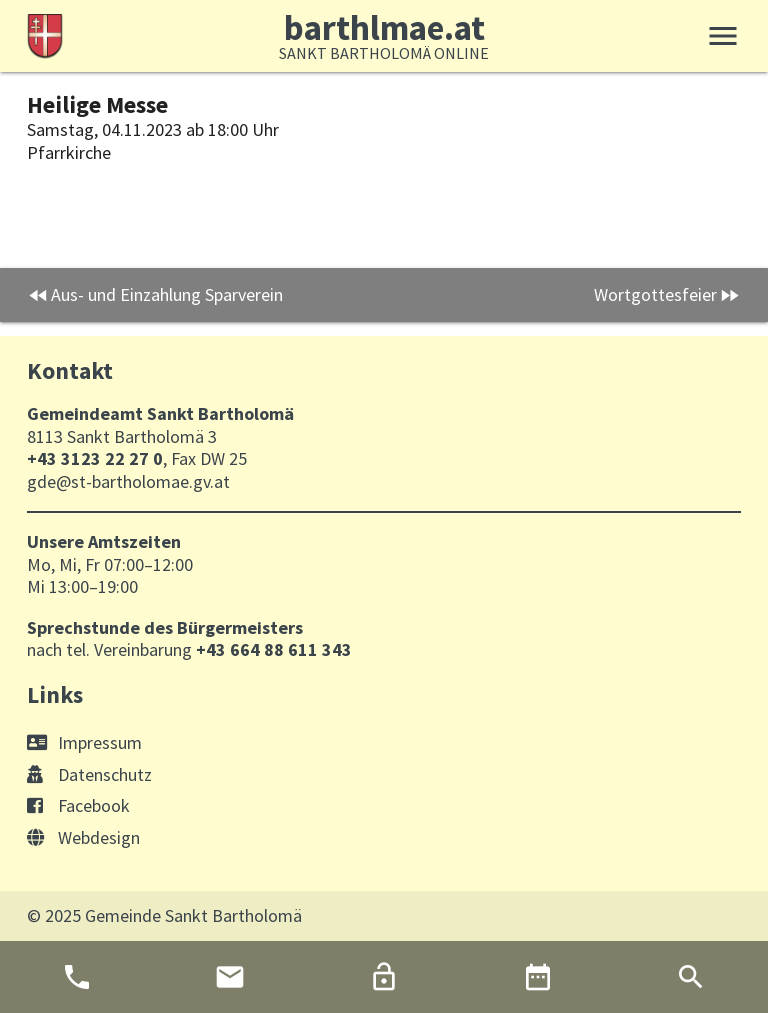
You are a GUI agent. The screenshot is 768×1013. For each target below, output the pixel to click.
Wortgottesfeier (655, 294)
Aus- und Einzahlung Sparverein (167, 294)
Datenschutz (89, 774)
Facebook (78, 805)
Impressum (84, 742)
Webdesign (83, 837)
